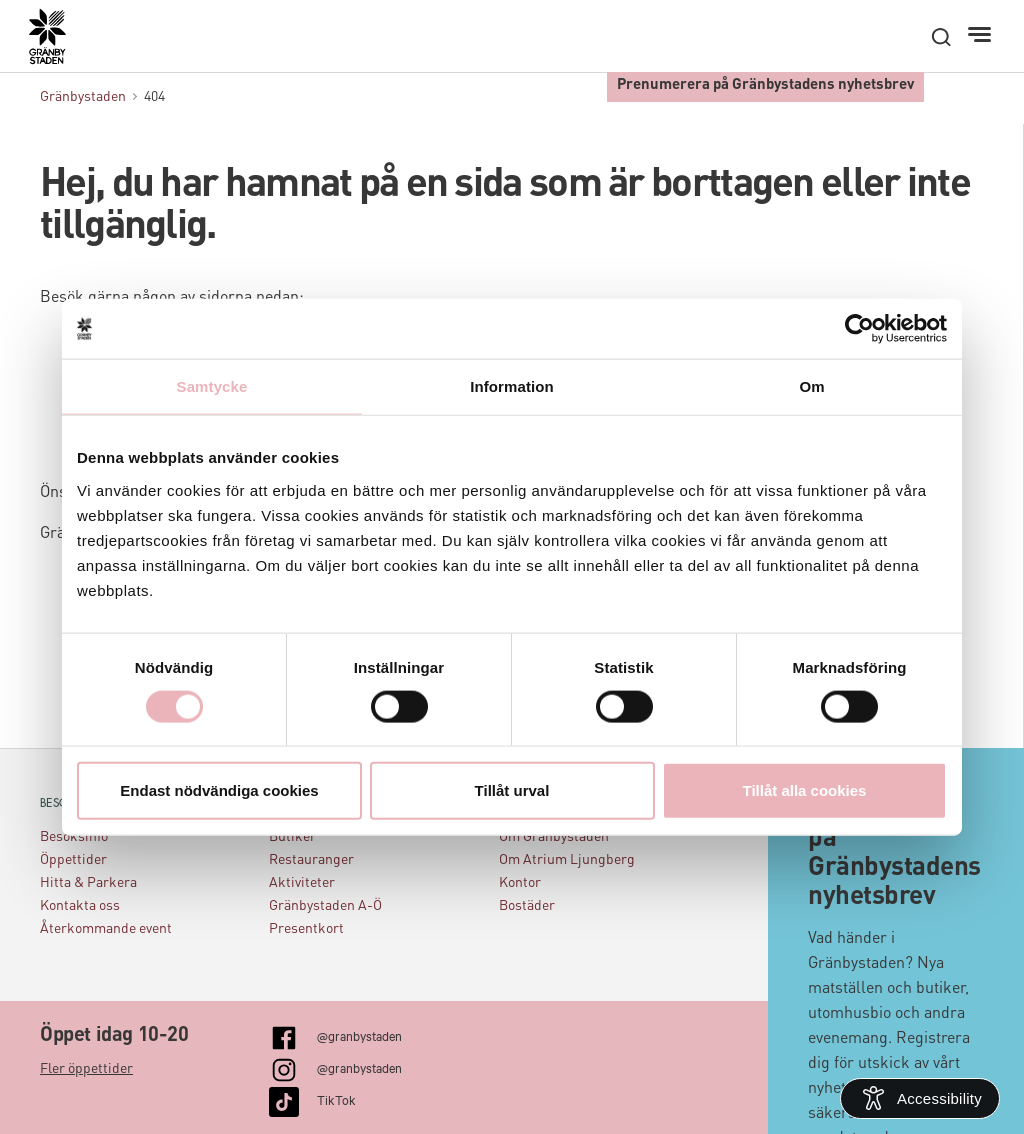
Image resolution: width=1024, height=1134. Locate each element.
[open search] (941, 37)
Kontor (520, 883)
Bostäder (527, 906)
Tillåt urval (512, 789)
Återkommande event (106, 929)
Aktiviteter (302, 883)
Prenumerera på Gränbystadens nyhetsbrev (765, 85)
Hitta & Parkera (88, 883)
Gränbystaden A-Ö (325, 906)
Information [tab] (512, 386)
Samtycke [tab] (212, 386)
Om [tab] (811, 386)
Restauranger (311, 860)
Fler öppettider (86, 1069)
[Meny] (981, 35)
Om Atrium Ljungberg (567, 860)
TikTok (336, 1099)
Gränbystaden (83, 97)
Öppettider (73, 860)
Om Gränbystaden (554, 837)
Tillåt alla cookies (805, 789)
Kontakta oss (80, 906)
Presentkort (306, 929)
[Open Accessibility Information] (920, 1098)
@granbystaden (359, 1035)
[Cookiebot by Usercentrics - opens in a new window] (859, 329)
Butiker (292, 837)
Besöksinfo (74, 837)
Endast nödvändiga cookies (219, 789)
